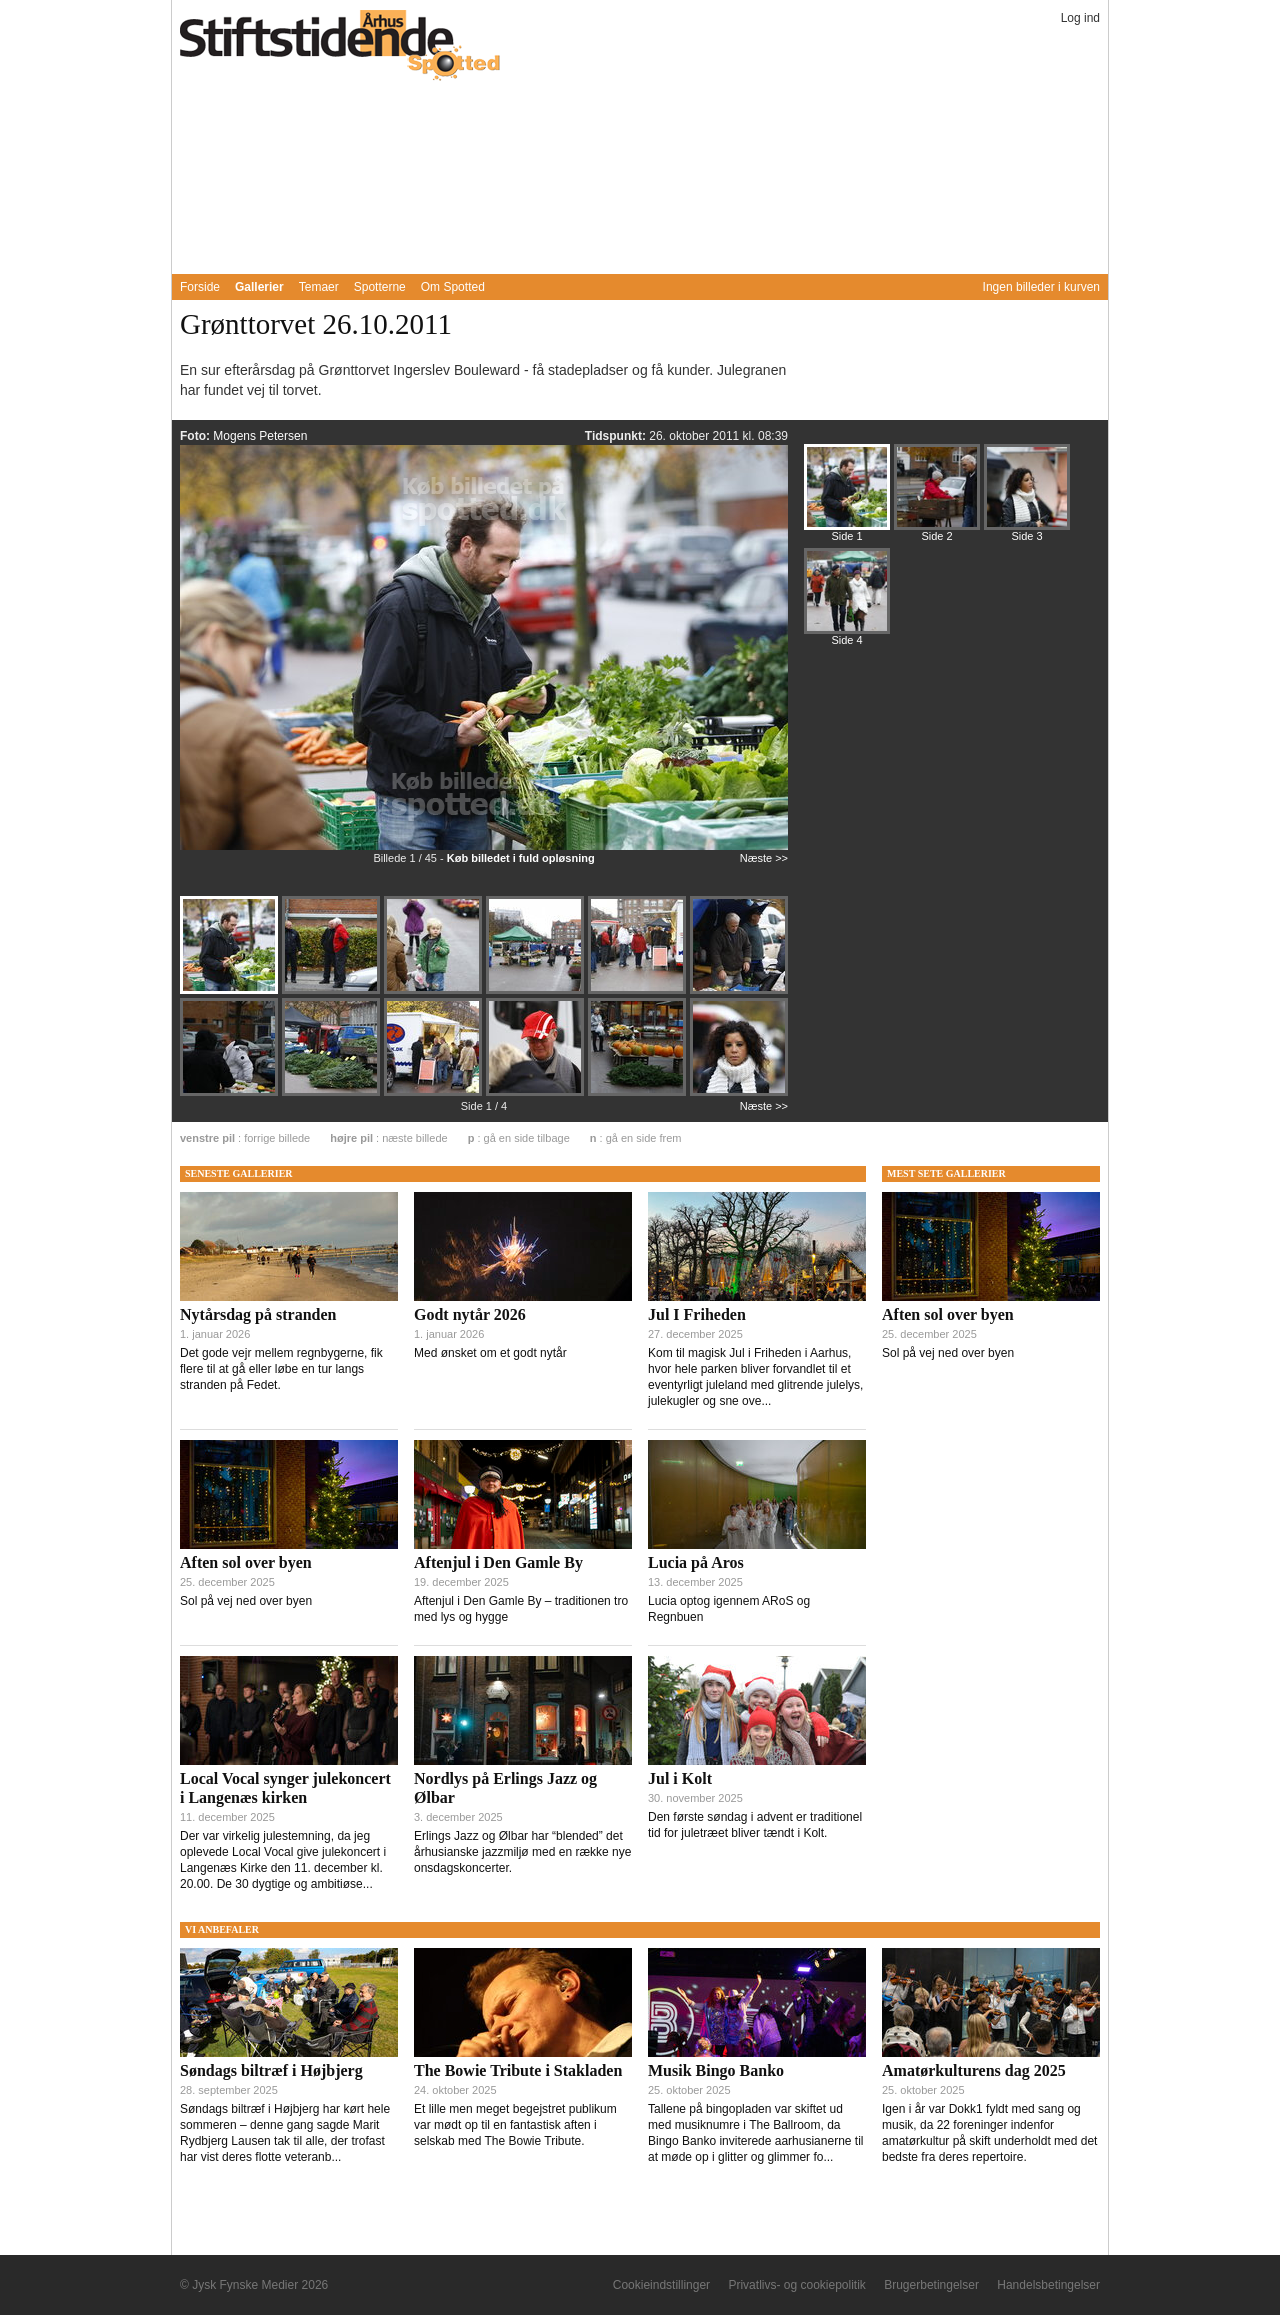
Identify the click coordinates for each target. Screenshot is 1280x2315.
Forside (200, 287)
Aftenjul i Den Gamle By (498, 1562)
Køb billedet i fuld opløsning (521, 858)
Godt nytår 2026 (470, 1314)
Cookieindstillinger (661, 2285)
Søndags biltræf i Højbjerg (271, 2070)
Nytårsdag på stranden (258, 1314)
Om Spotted (453, 287)
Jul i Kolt (680, 1778)
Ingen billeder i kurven (1041, 287)
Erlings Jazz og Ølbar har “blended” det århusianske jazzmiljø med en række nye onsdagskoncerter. (522, 1852)
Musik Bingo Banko (716, 2070)
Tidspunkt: (617, 436)
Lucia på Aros (696, 1562)
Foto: (196, 436)
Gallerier (259, 287)
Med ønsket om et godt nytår (490, 1353)
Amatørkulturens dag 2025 (974, 2070)
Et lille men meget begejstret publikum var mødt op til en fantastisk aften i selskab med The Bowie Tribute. (515, 2125)
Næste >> (764, 858)
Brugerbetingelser (931, 2285)
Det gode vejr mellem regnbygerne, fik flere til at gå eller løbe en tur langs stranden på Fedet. (281, 1369)
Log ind (1080, 18)
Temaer (319, 287)
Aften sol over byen (246, 1562)
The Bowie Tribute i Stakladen (518, 2070)
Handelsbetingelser (1048, 2285)
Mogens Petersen (260, 436)
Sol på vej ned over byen (246, 1601)
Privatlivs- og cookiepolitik (796, 2285)
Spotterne (380, 287)
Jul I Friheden (697, 1314)
